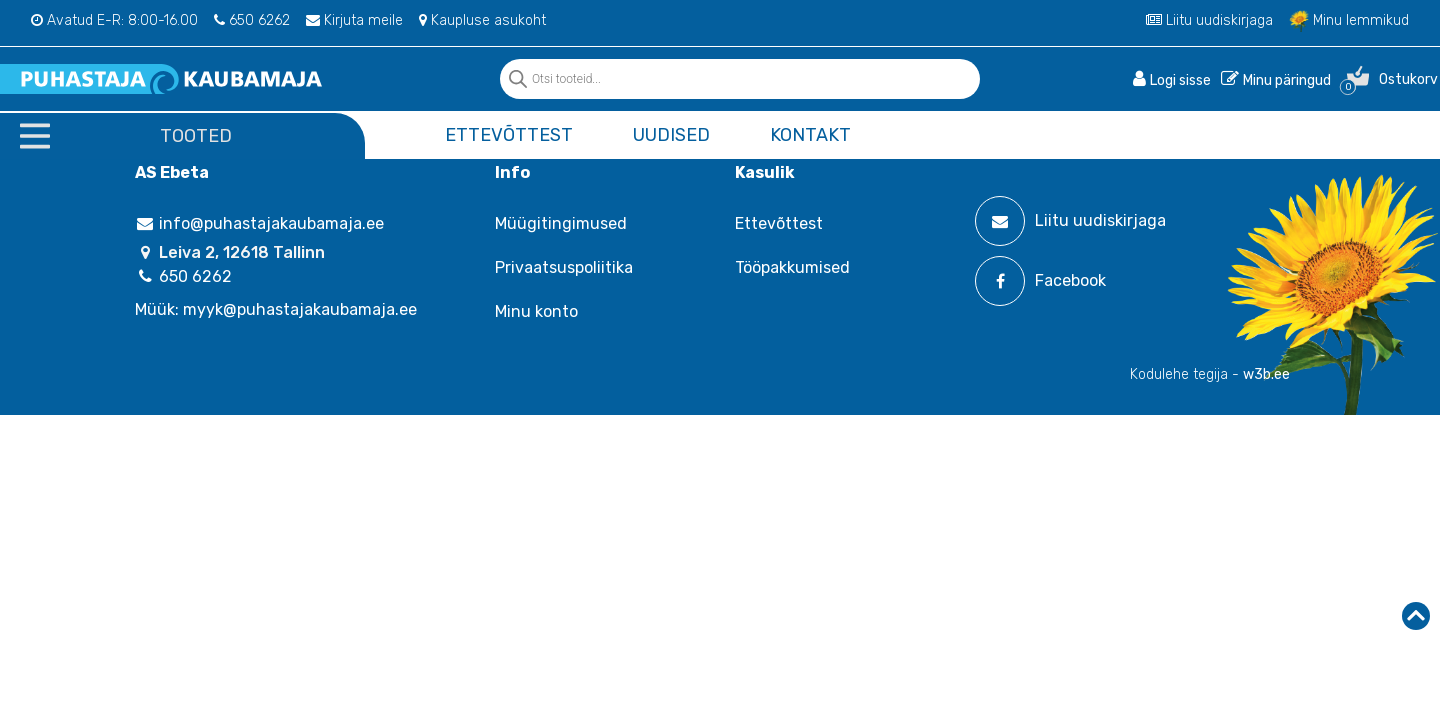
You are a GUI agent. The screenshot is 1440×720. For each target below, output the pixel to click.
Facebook (1040, 281)
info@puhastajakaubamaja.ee (259, 223)
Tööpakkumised (792, 267)
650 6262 (252, 20)
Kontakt (810, 135)
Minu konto (536, 311)
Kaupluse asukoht (482, 20)
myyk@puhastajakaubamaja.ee (300, 309)
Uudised (671, 135)
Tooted (196, 136)
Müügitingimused (561, 223)
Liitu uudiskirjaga (1209, 20)
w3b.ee (1266, 374)
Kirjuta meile (354, 20)
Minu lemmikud (1349, 20)
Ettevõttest (509, 135)
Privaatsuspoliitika (564, 267)
